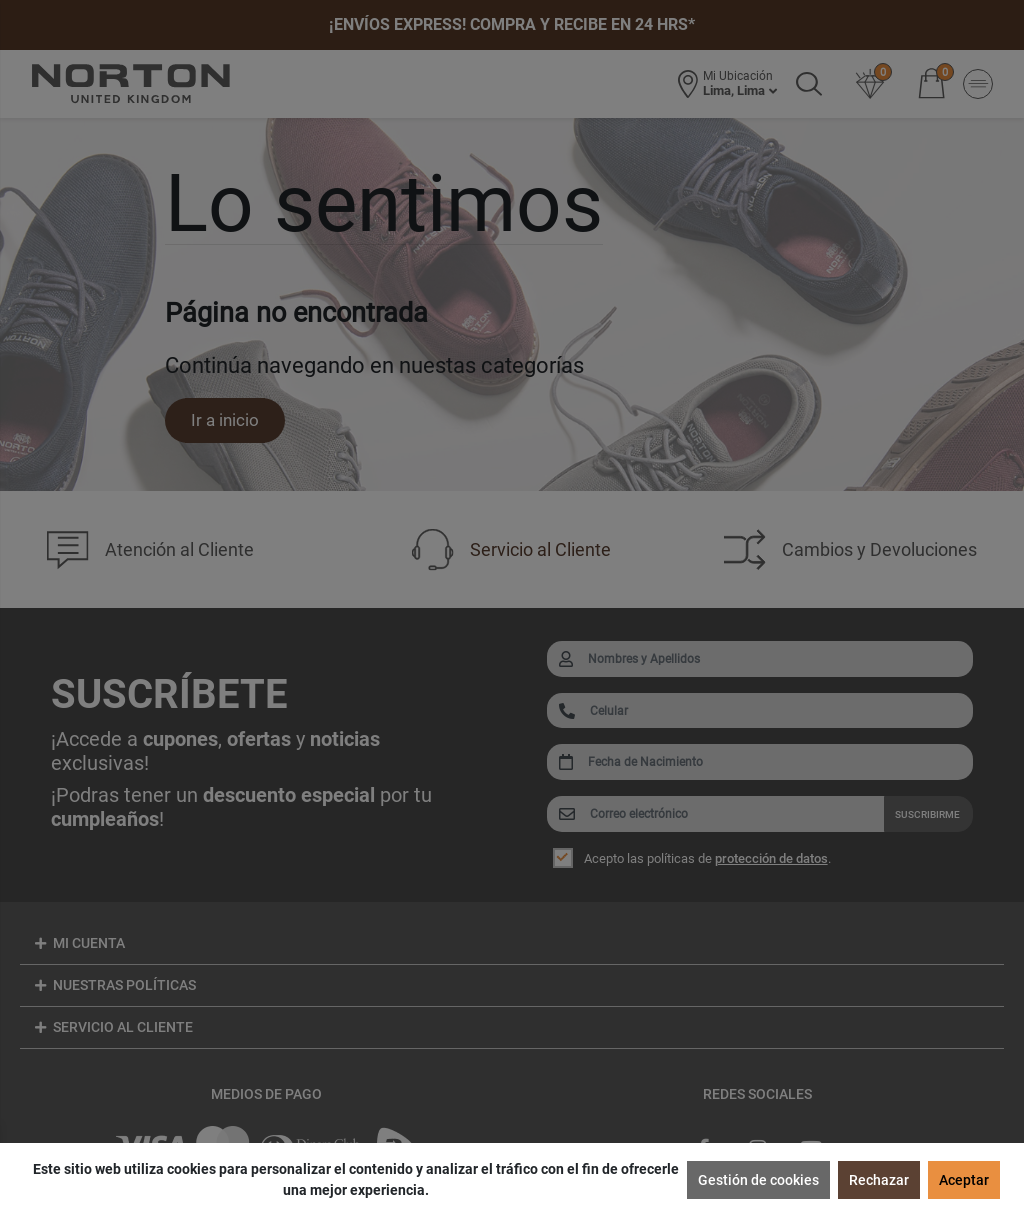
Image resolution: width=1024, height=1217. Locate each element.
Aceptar (964, 1180)
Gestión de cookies (758, 1180)
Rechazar (879, 1180)
